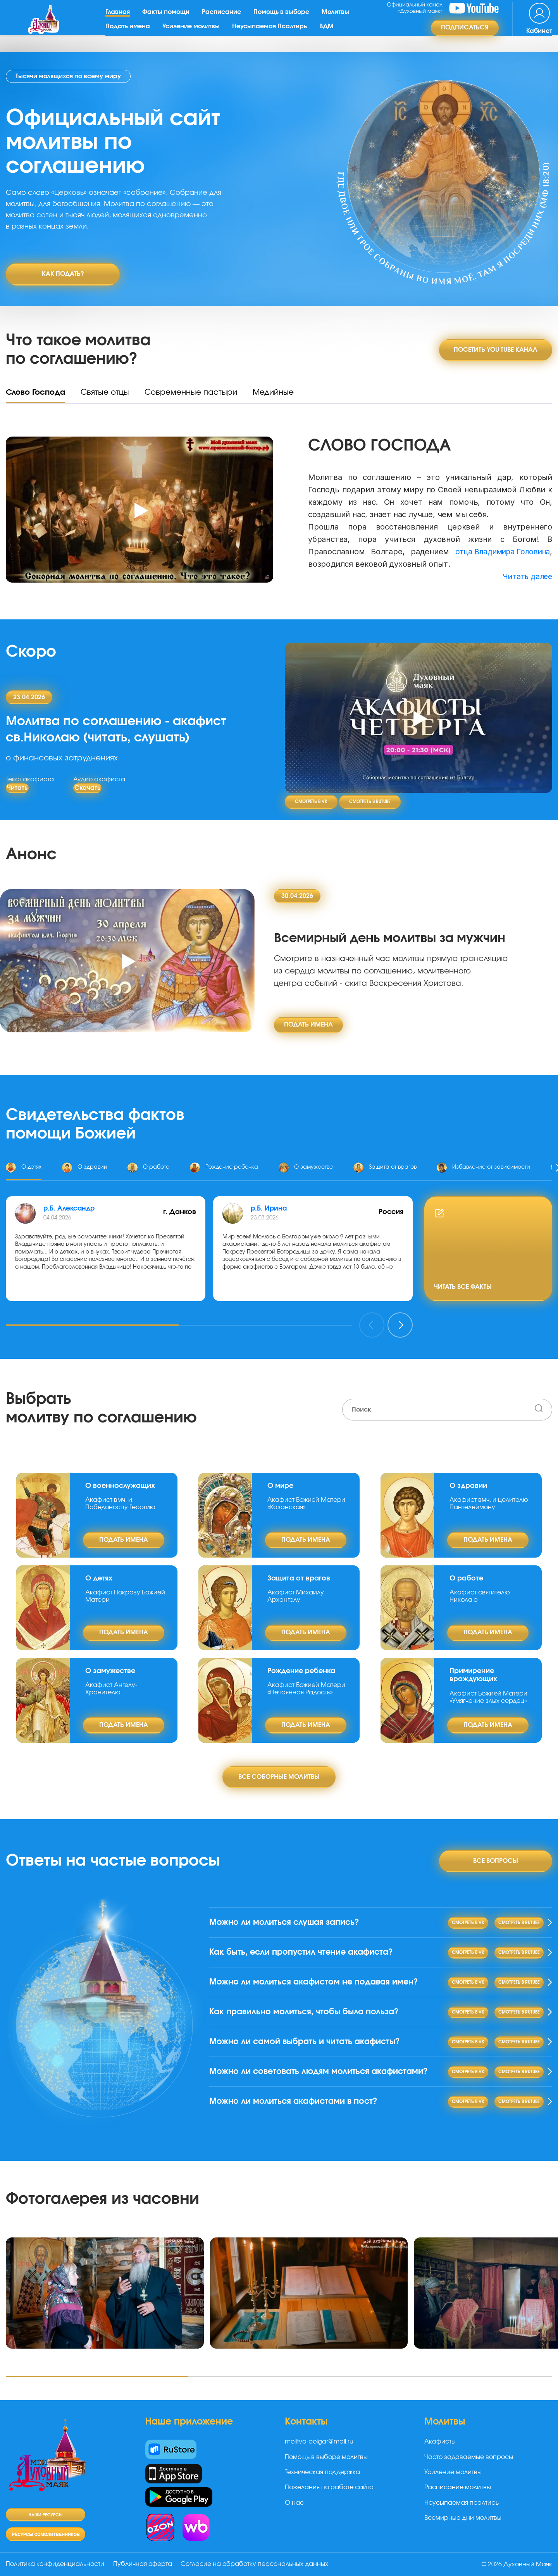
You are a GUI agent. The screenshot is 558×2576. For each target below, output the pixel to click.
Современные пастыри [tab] (191, 389)
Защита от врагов (298, 1575)
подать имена (308, 1021)
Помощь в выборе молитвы (326, 2466)
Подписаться (465, 35)
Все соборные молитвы (279, 1773)
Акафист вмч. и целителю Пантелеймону (489, 1500)
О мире (280, 1482)
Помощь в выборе (284, 19)
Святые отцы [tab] (105, 389)
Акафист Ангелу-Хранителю (111, 1685)
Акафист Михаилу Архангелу (295, 1592)
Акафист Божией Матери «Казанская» (306, 1500)
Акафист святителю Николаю (480, 1592)
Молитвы (338, 19)
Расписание (224, 19)
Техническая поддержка (322, 2481)
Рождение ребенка (301, 1667)
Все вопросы (495, 1857)
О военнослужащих (120, 1482)
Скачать (87, 784)
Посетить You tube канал (495, 346)
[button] (92, 1321)
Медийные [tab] (273, 389)
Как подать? (63, 274)
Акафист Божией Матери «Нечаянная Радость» (306, 1685)
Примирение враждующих (473, 1672)
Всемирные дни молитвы (462, 2527)
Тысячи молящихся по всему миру (68, 76)
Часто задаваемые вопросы (468, 2466)
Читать (17, 784)
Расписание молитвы (457, 2496)
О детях (98, 1575)
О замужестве (110, 1667)
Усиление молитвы (193, 33)
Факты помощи (168, 19)
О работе (466, 1575)
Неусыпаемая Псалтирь (272, 33)
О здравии (468, 1482)
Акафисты (440, 2451)
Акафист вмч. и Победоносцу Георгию (120, 1500)
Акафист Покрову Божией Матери (125, 1592)
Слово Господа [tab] (35, 389)
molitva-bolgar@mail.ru (319, 2451)
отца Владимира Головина (499, 548)
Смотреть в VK (311, 798)
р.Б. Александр (70, 1205)
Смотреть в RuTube (370, 798)
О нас (294, 2512)
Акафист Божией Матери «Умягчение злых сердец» (488, 1694)
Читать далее (525, 573)
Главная (120, 19)
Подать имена (130, 33)
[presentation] (371, 1321)
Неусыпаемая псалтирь (461, 2512)
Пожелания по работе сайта (329, 2496)
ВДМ (329, 33)
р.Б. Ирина (269, 1205)
